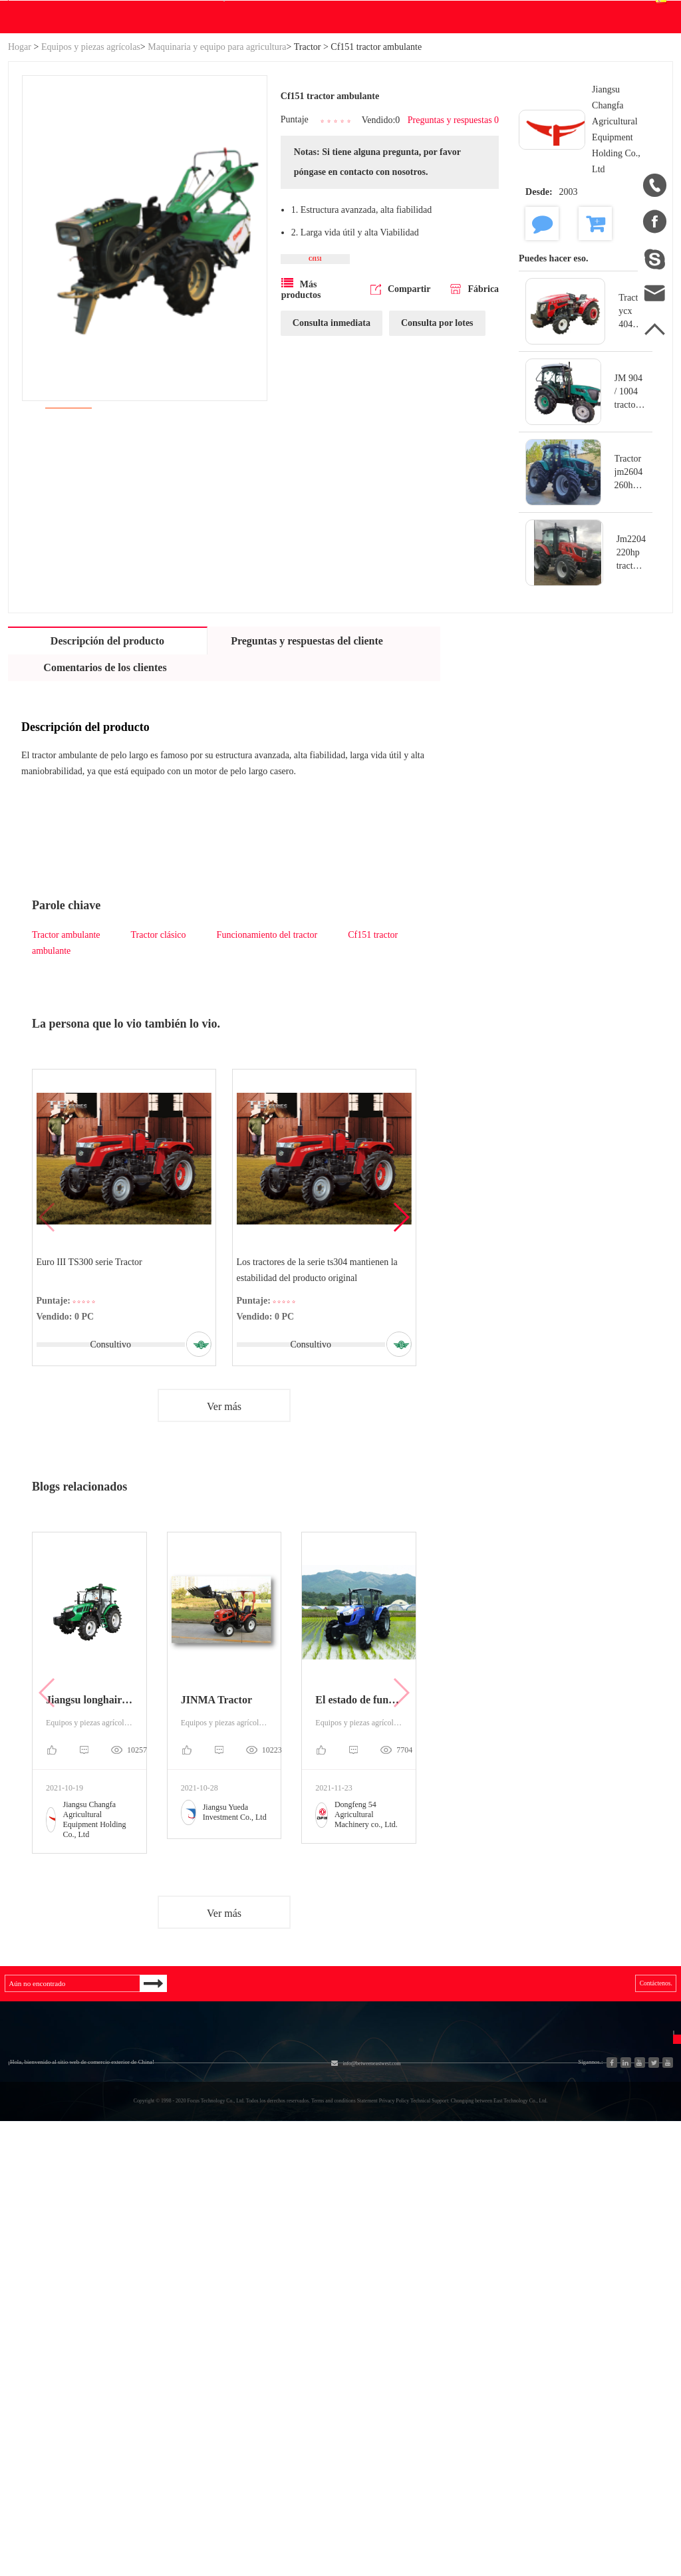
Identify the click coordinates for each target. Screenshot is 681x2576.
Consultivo (108, 1474)
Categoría (141, 2225)
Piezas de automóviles (152, 2331)
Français (505, 2330)
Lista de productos (47, 2348)
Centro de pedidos (538, 86)
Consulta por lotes (437, 475)
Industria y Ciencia (145, 2283)
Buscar (428, 77)
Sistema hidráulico (145, 2259)
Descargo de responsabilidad (403, 2342)
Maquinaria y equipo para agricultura (217, 174)
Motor (233, 2283)
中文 (497, 2258)
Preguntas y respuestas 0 (445, 253)
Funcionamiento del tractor (267, 1062)
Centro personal (533, 69)
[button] (401, 1348)
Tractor (307, 174)
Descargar (277, 143)
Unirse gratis (397, 2306)
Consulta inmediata (331, 475)
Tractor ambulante (66, 1062)
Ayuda (379, 143)
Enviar (599, 2364)
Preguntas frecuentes (403, 2270)
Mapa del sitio (38, 2324)
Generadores (132, 2307)
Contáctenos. (439, 143)
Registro (541, 12)
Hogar (19, 174)
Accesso (493, 12)
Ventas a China (40, 2372)
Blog (339, 143)
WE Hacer (208, 143)
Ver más (224, 1541)
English (503, 2282)
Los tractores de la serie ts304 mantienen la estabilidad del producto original (319, 1400)
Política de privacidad (416, 2378)
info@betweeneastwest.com (336, 14)
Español (637, 77)
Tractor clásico (158, 1062)
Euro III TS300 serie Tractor (92, 1392)
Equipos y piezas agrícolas (90, 174)
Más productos (301, 441)
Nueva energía (136, 2355)
